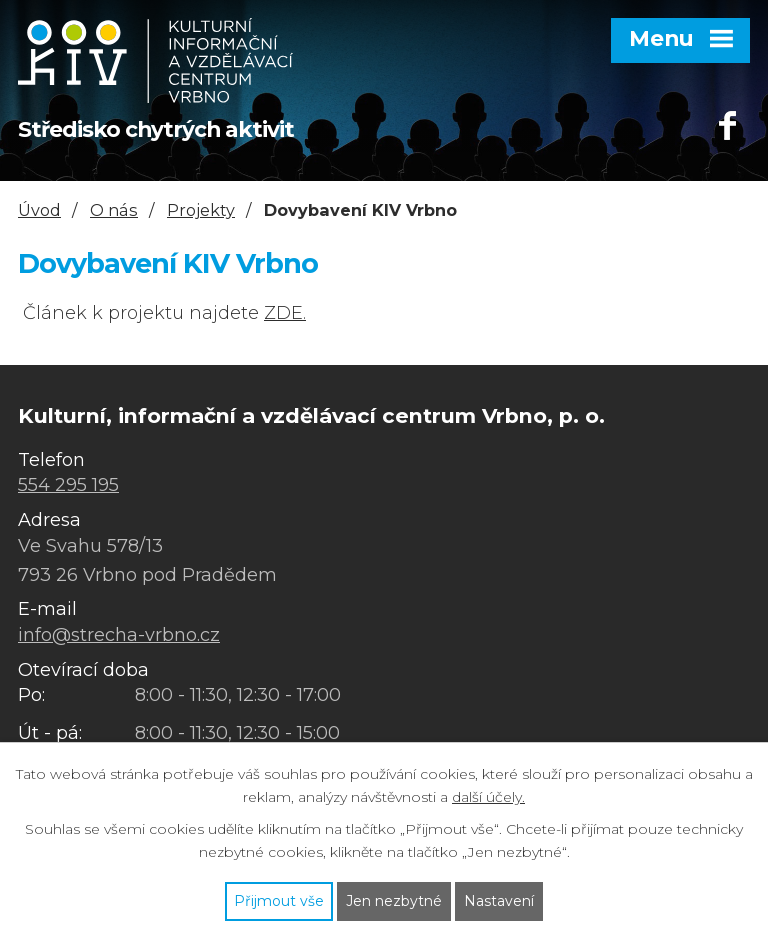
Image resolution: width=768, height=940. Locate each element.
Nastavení (499, 901)
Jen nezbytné (394, 901)
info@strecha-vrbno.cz (119, 635)
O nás (114, 210)
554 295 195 (68, 485)
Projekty (201, 210)
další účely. (488, 797)
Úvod (39, 210)
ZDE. (285, 313)
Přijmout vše (279, 901)
